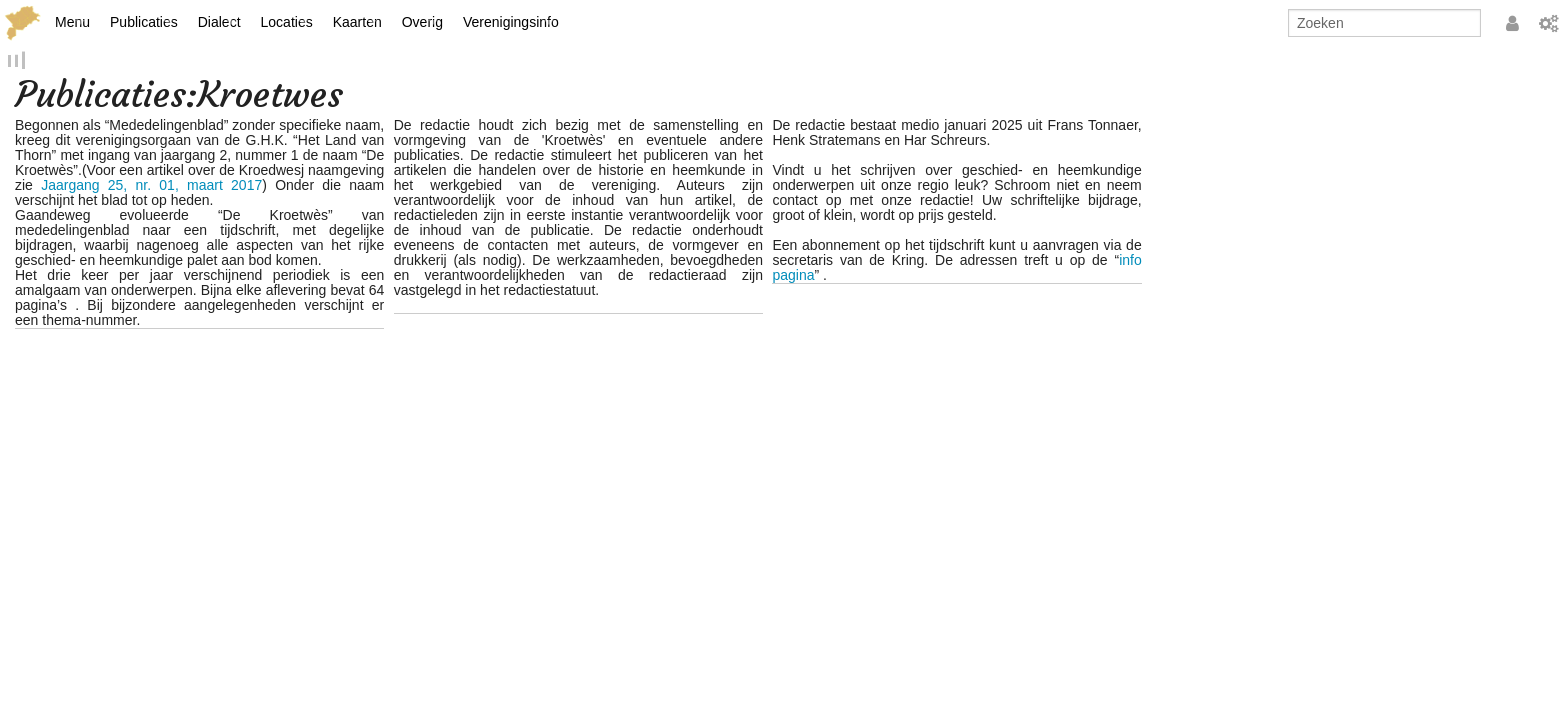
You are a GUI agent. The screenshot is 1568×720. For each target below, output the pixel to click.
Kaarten (357, 22)
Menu (72, 22)
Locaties (287, 22)
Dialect (219, 22)
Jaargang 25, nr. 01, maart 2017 (151, 188)
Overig (422, 22)
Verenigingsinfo (511, 22)
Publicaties (144, 22)
